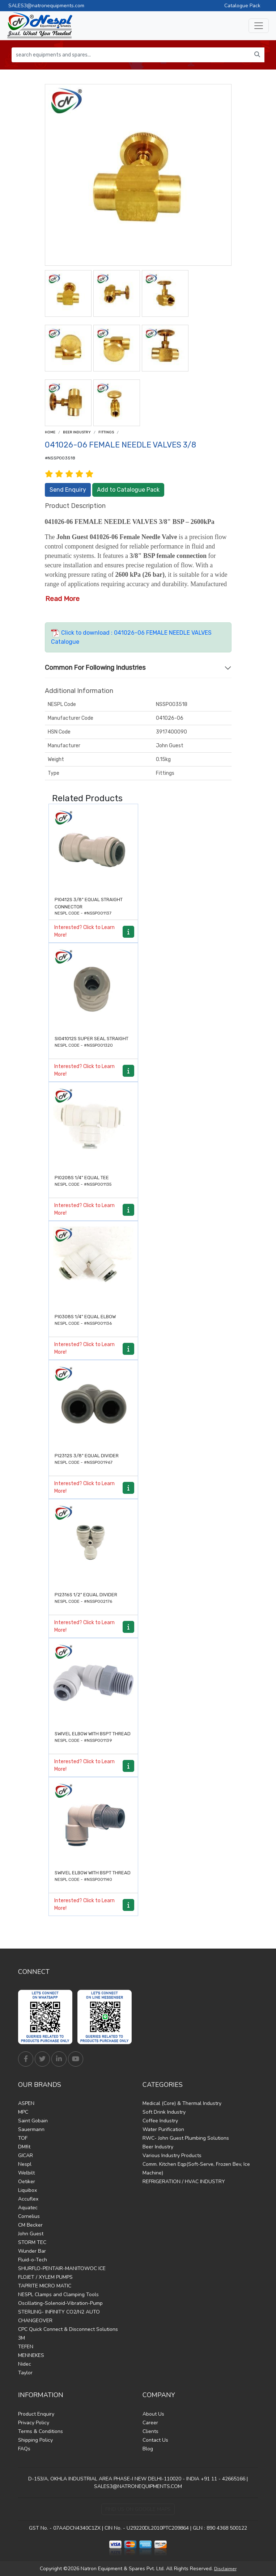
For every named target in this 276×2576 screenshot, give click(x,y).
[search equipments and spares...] (131, 54)
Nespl (24, 2164)
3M (21, 2338)
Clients (150, 2431)
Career (150, 2422)
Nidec (24, 2364)
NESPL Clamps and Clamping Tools (58, 2294)
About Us (153, 2414)
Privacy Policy (33, 2422)
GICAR (25, 2155)
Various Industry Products (172, 2155)
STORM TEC (32, 2242)
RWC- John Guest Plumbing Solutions (186, 2138)
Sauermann (31, 2129)
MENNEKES (31, 2355)
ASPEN (26, 2103)
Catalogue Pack (242, 5)
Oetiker (26, 2181)
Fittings (106, 432)
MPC (23, 2112)
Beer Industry (77, 432)
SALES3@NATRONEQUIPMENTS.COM (138, 2486)
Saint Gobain (33, 2120)
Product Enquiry (36, 2414)
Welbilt (26, 2172)
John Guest (30, 2233)
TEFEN (25, 2346)
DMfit (24, 2146)
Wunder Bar (32, 2251)
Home (50, 432)
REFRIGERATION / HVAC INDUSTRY (184, 2181)
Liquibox (27, 2190)
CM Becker (30, 2225)
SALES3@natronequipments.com (46, 5)
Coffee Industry (160, 2120)
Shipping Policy (35, 2440)
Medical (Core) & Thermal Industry (182, 2103)
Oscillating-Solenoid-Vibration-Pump (60, 2303)
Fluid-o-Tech (32, 2259)
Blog (148, 2448)
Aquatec (28, 2207)
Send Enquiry (68, 489)
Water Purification (163, 2129)
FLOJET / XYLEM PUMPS (45, 2277)
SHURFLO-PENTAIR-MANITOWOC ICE (62, 2268)
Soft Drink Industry (164, 2112)
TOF (22, 2138)
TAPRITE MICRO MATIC (44, 2285)
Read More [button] (62, 598)
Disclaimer (225, 2569)
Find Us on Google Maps (138, 2509)
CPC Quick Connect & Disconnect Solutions (68, 2329)
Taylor (25, 2372)
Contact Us (155, 2440)
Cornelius (29, 2216)
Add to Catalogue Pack (128, 489)
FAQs (24, 2448)
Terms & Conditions (40, 2431)
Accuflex (28, 2198)
